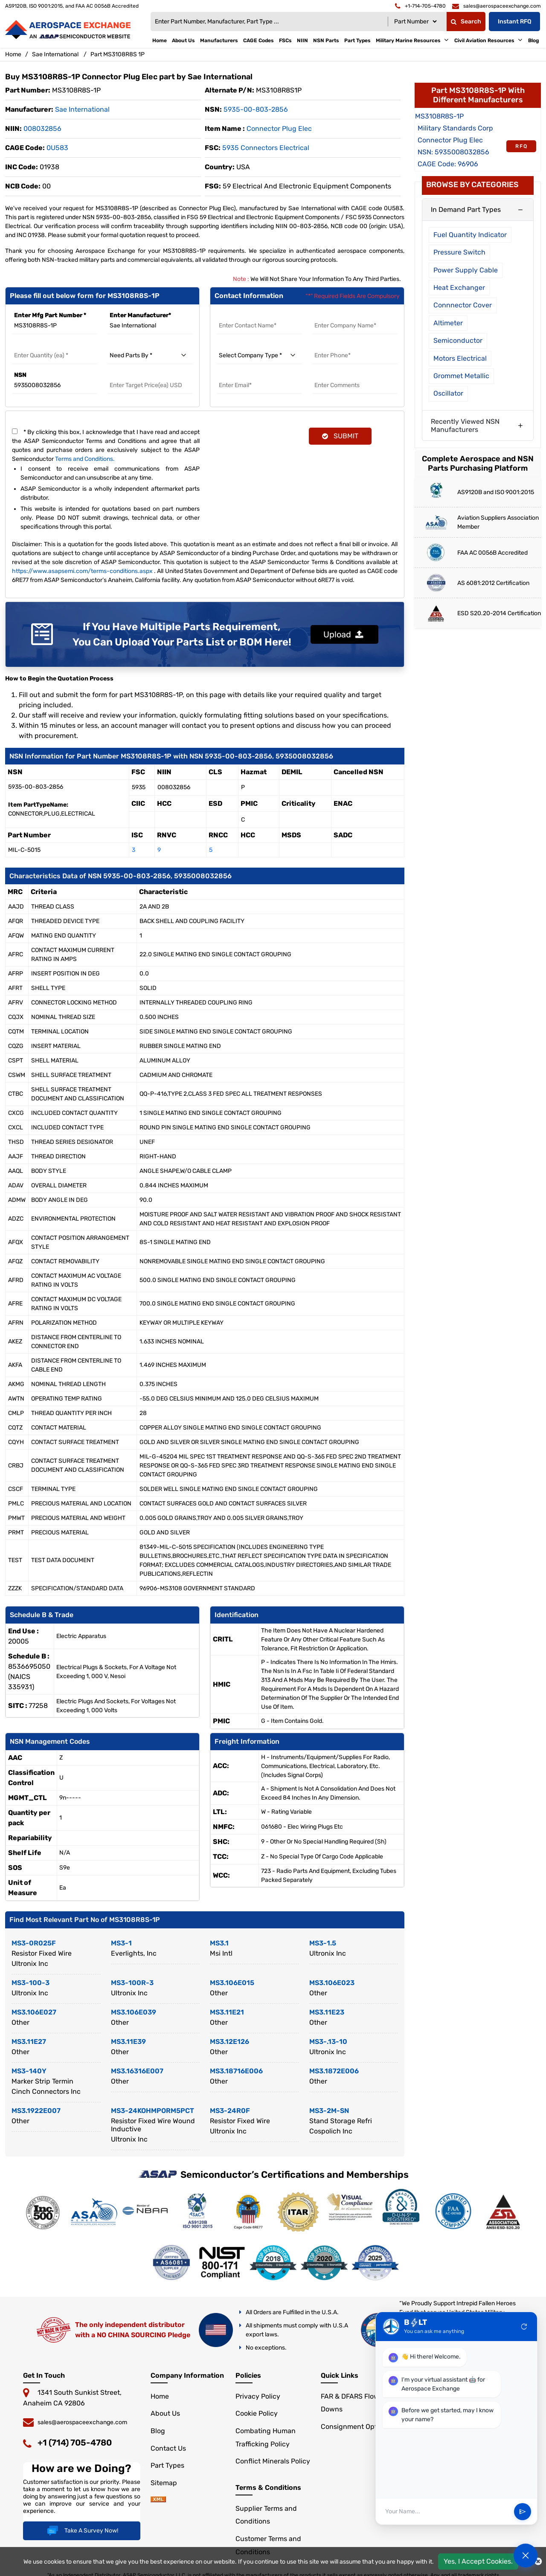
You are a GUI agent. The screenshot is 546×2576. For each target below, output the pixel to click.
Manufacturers (219, 40)
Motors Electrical (460, 358)
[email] (496, 6)
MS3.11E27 (29, 2042)
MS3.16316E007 (137, 2071)
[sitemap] (158, 2500)
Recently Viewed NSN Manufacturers (465, 425)
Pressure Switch (459, 252)
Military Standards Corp (455, 128)
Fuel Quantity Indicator (470, 235)
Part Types (357, 40)
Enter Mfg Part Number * (50, 315)
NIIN (302, 40)
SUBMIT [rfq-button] (340, 436)
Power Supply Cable (465, 270)
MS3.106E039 (133, 2012)
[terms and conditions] (14, 431)
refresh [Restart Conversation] (524, 2335)
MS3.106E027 (34, 2012)
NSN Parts (326, 40)
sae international (82, 109)
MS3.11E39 (128, 2042)
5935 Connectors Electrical (265, 148)
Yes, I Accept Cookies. (478, 2561)
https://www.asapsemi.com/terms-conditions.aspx (82, 571)
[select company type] (259, 355)
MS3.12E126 (229, 2042)
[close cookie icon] (538, 2561)
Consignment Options (355, 2427)
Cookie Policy (256, 2413)
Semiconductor (457, 340)
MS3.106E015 (232, 1983)
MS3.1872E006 (334, 2071)
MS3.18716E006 (236, 2071)
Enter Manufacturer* (140, 315)
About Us (183, 40)
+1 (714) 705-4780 (75, 2442)
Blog (533, 40)
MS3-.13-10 (328, 2042)
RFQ (521, 146)
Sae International (55, 54)
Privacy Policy (257, 2396)
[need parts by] (150, 355)
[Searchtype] (415, 21)
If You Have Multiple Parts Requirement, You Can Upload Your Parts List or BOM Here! (182, 634)
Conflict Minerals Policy (272, 2461)
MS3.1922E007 (36, 2111)
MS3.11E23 (326, 2012)
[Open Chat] (525, 2555)
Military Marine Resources (408, 40)
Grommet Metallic (461, 376)
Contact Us (168, 2448)
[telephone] (420, 6)
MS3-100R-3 (132, 1983)
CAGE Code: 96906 (448, 164)
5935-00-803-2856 (256, 109)
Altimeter (448, 323)
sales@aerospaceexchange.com (82, 2422)
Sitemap (164, 2483)
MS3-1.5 (322, 1943)
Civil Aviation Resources (484, 40)
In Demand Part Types (466, 210)
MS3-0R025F (34, 1943)
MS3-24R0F (230, 2111)
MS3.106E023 (331, 1983)
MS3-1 (121, 1943)
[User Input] (446, 2519)
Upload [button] (343, 634)
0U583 (57, 148)
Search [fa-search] (466, 21)
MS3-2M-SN (329, 2111)
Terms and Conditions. (85, 459)
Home (159, 40)
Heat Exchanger (459, 288)
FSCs (285, 40)
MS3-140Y (29, 2071)
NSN (20, 375)
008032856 (42, 128)
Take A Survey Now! (81, 2531)
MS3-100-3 (30, 1983)
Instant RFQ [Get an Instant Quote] (514, 21)
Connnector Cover (462, 305)
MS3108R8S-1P (439, 116)
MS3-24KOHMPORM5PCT (152, 2111)
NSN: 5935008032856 (453, 152)
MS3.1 (219, 1943)
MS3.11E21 (227, 2012)
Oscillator (448, 393)
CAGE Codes (258, 40)
